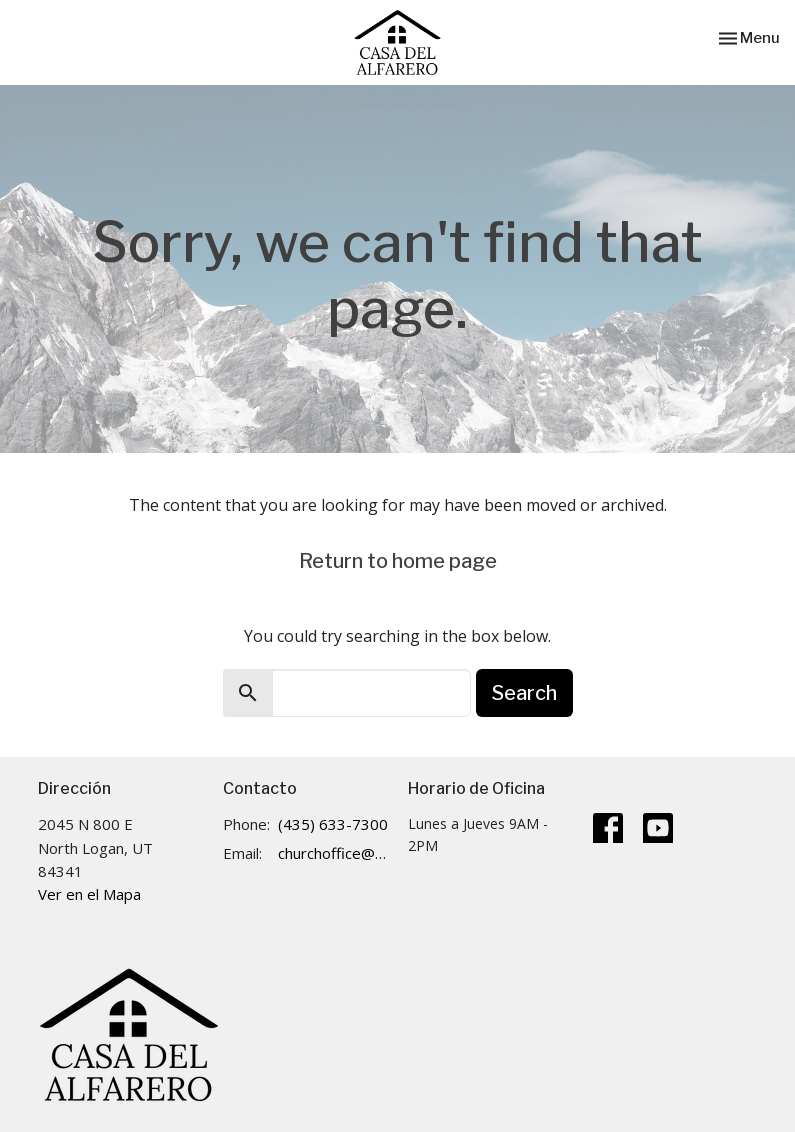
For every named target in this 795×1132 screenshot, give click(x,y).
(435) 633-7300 (333, 824)
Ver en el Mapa (89, 894)
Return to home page (398, 561)
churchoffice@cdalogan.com (333, 853)
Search (524, 693)
